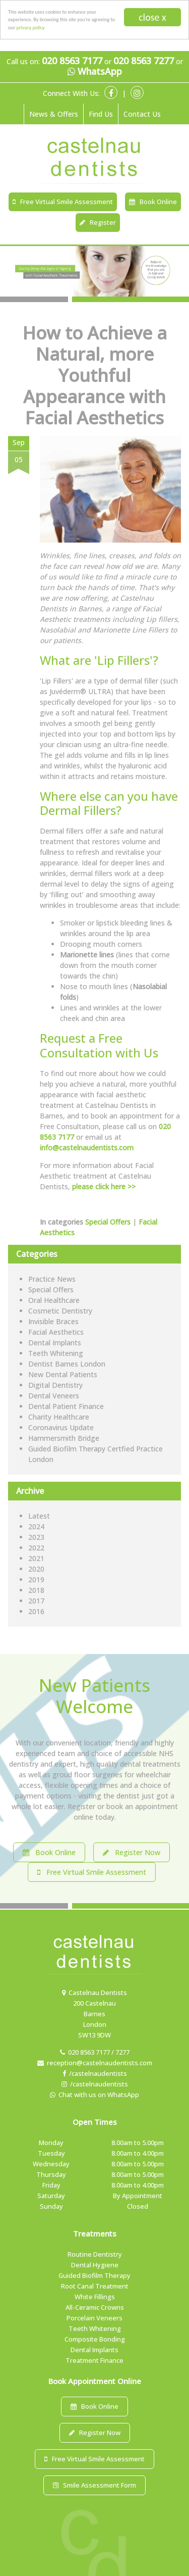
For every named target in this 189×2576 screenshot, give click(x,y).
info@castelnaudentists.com (87, 1147)
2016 (36, 1611)
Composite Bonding (95, 2339)
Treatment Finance (94, 2360)
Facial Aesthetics (56, 1332)
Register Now (131, 1852)
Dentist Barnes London (66, 1364)
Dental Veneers (53, 1395)
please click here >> (104, 1186)
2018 (36, 1590)
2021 (36, 1558)
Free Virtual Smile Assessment (63, 201)
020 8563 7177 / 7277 (95, 2052)
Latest (39, 1516)
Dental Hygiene (94, 2264)
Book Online (153, 201)
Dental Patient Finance (66, 1406)
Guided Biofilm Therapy (94, 2275)
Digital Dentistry (55, 1385)
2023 (36, 1537)
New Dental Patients (62, 1374)
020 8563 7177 (72, 60)
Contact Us (142, 114)
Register (98, 222)
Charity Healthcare (58, 1417)
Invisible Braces (53, 1321)
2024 (36, 1526)
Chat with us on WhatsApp (94, 2094)
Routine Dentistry (95, 2254)
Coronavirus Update (61, 1427)
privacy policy (31, 27)
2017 (36, 1601)
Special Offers (108, 1222)
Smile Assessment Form (94, 2485)
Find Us (101, 114)
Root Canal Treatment (95, 2286)
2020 (36, 1569)
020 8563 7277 (143, 60)
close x (152, 17)
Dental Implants (54, 1342)
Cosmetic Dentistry (60, 1311)
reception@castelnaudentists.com (94, 2062)
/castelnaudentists (94, 2073)
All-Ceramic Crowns (95, 2307)
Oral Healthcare (54, 1300)
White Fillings (95, 2296)
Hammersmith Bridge (63, 1438)
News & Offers (53, 114)
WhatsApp (95, 71)
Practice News (52, 1279)
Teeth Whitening (55, 1353)
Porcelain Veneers (94, 2317)
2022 (36, 1547)
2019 (36, 1579)
